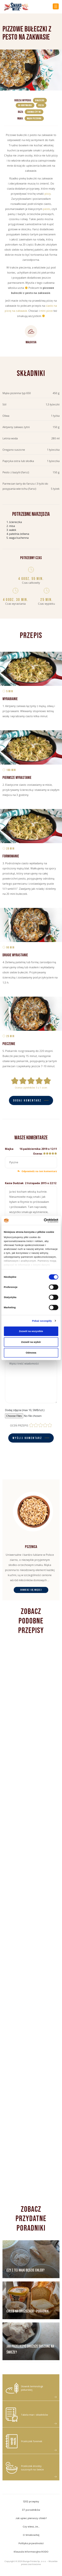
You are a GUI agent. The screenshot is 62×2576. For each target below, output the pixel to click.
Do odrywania (25, 105)
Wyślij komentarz (27, 1438)
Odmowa (31, 1352)
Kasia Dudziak (14, 1183)
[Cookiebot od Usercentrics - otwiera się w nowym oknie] (44, 1220)
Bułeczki (39, 100)
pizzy (47, 193)
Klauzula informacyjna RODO (31, 2551)
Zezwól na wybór (31, 1342)
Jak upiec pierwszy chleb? (31, 2518)
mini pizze (46, 311)
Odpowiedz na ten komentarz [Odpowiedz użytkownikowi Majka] (39, 1171)
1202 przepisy (31, 2501)
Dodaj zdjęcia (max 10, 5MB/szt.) (24, 1410)
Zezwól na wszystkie (31, 1331)
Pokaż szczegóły (42, 1320)
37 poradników (31, 2510)
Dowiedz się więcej (31, 1589)
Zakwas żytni (34, 112)
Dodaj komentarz (27, 1100)
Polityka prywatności (31, 2543)
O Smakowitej (31, 2535)
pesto (46, 209)
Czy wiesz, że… (31, 2526)
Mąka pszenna (34, 118)
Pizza (41, 105)
